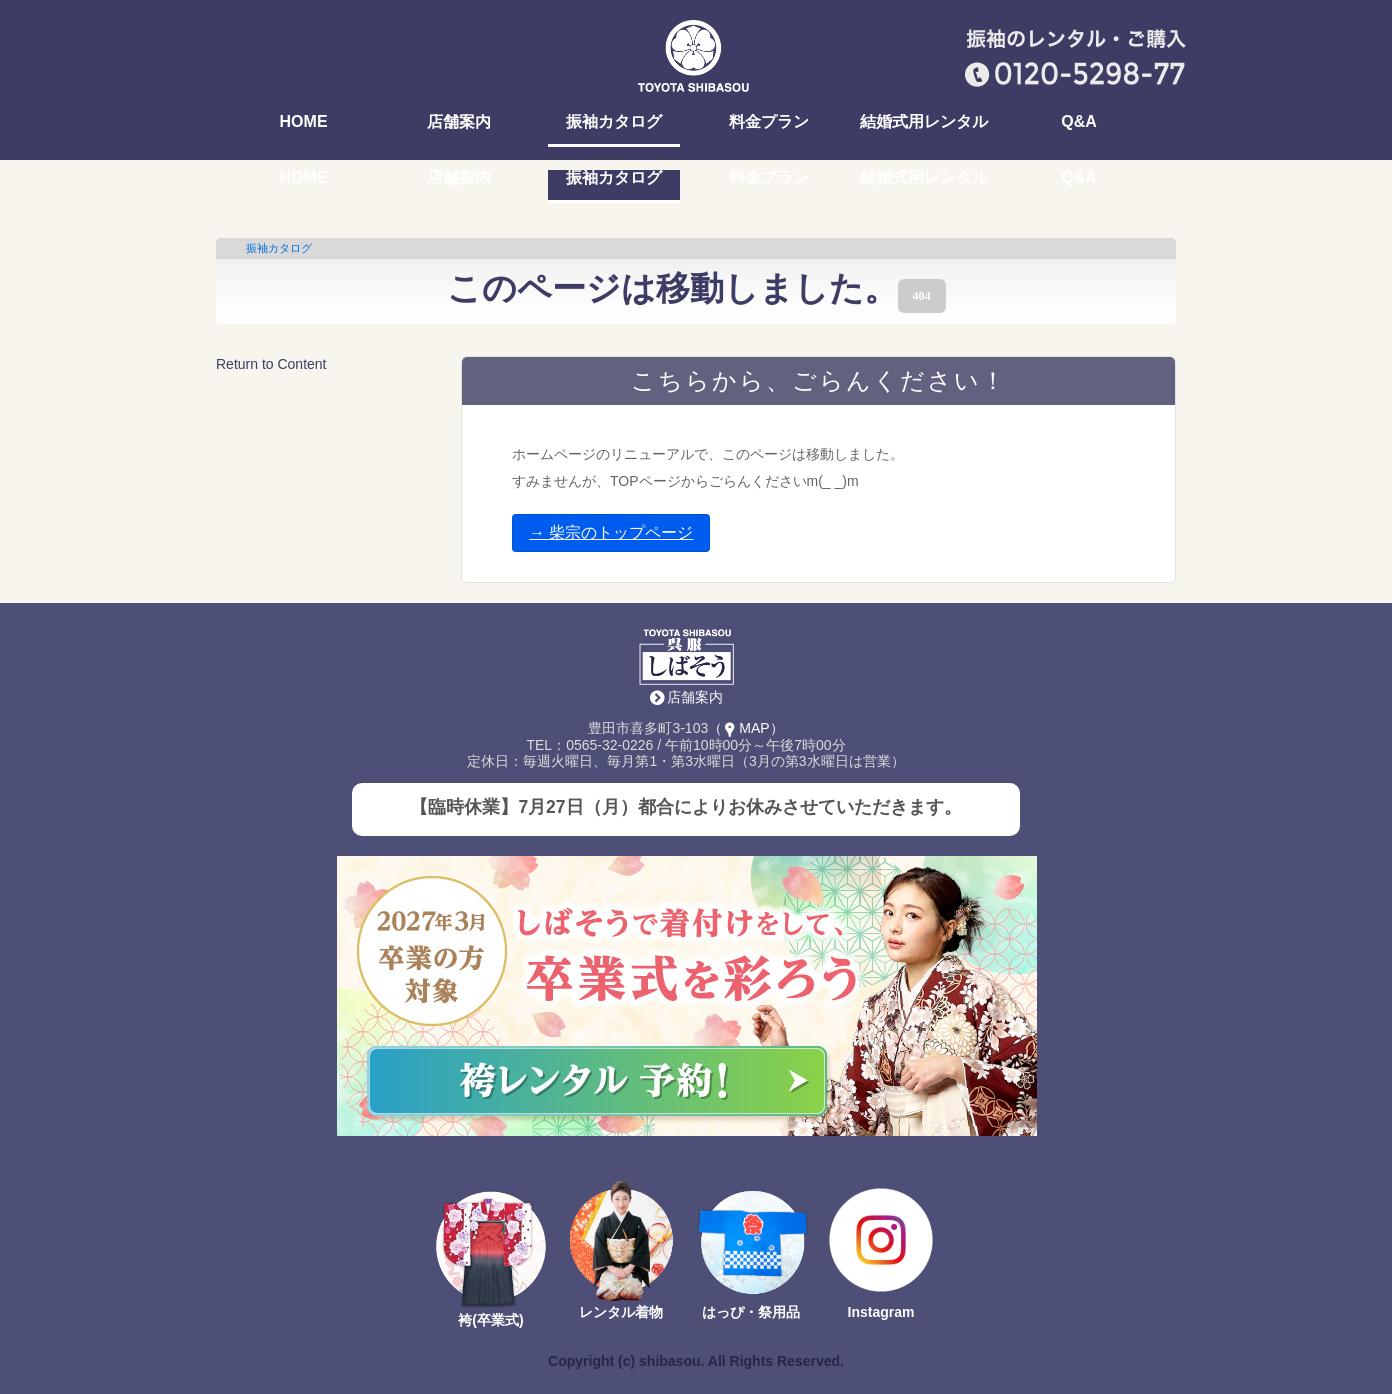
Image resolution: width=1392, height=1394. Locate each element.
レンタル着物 (621, 1312)
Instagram (881, 1312)
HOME (304, 122)
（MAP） (745, 728)
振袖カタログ (614, 122)
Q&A (1079, 122)
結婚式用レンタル (924, 122)
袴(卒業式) (490, 1320)
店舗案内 (459, 122)
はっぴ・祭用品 (751, 1312)
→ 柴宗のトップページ (611, 532)
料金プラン (769, 122)
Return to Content (271, 364)
